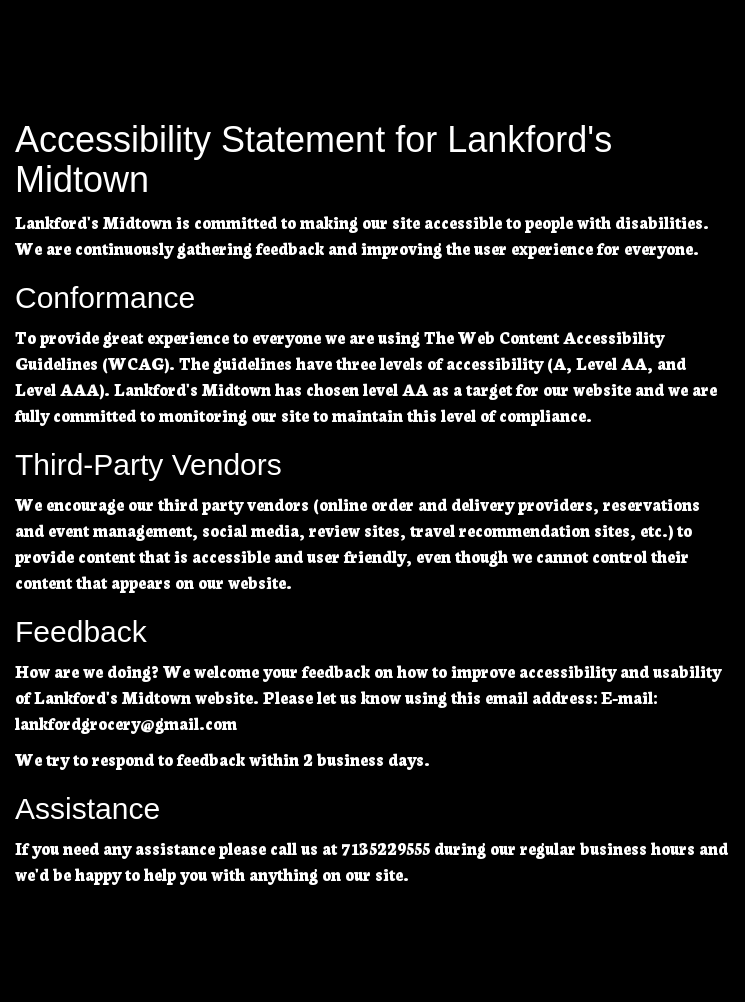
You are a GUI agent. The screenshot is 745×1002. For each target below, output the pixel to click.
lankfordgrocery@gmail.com (126, 722)
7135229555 (385, 847)
